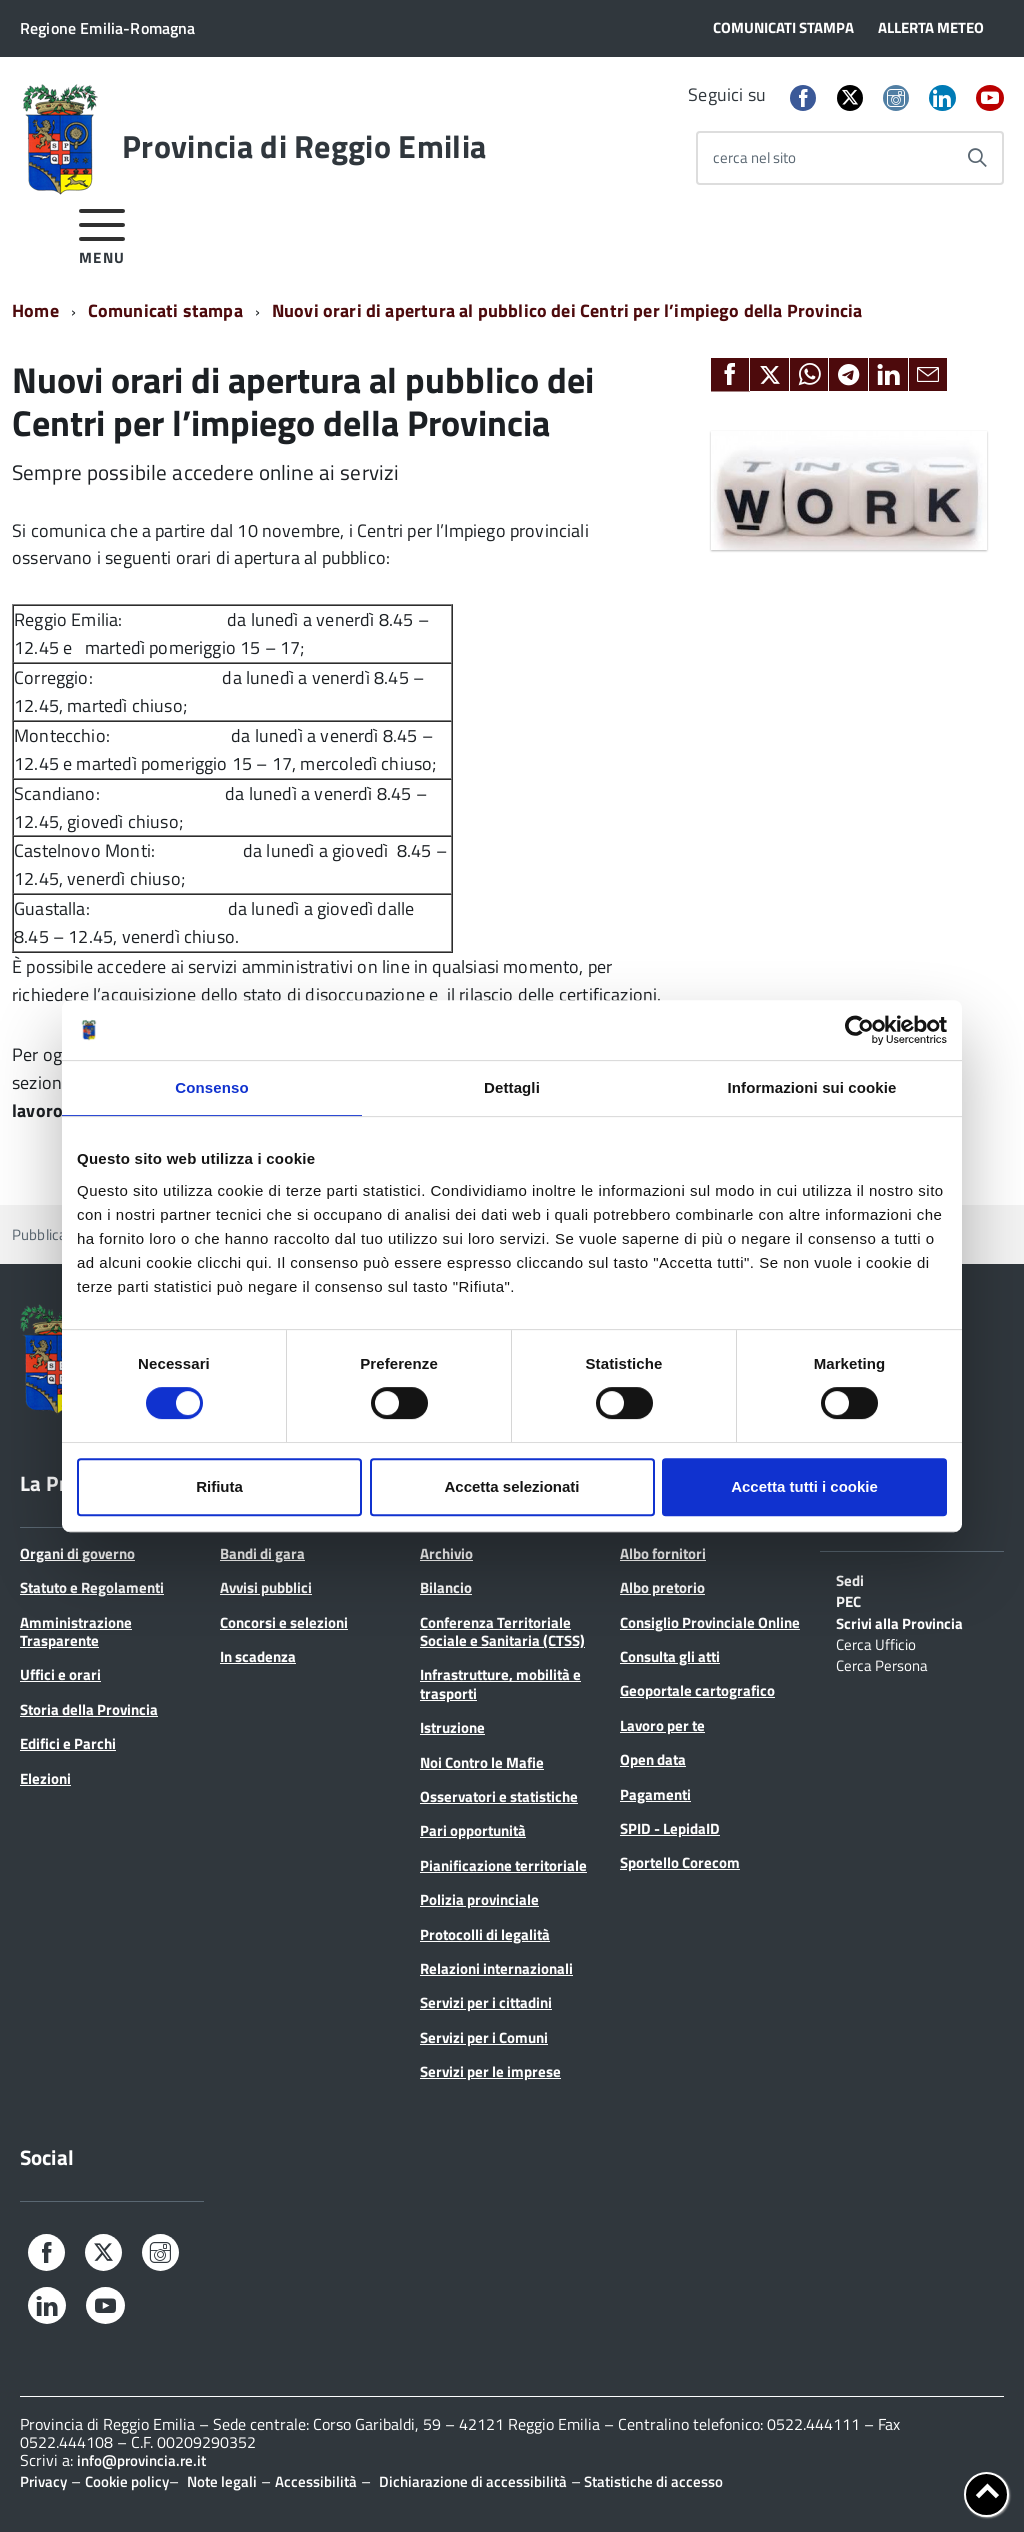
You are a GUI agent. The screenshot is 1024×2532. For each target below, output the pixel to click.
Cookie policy (127, 2481)
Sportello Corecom (680, 1862)
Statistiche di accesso (652, 2481)
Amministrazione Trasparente (76, 1631)
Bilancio (446, 1587)
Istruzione (452, 1727)
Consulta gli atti (670, 1656)
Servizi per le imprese (490, 2071)
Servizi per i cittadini (486, 2002)
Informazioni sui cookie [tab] (812, 1087)
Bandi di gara (262, 1553)
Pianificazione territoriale (503, 1865)
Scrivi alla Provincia (899, 1622)
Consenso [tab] (211, 1087)
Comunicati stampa (165, 310)
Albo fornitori (663, 1553)
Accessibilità (316, 2481)
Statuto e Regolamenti (92, 1587)
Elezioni (45, 1778)
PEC (848, 1600)
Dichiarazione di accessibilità (473, 2481)
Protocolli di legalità (485, 1934)
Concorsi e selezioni (284, 1622)
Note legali (222, 2481)
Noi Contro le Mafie (482, 1762)
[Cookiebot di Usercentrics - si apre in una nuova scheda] (859, 1030)
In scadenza (258, 1656)
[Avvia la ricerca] (977, 158)
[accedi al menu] (102, 233)
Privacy (43, 2481)
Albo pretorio (662, 1587)
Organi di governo (77, 1553)
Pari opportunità (473, 1830)
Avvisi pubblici (266, 1587)
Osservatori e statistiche (499, 1796)
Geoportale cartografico (697, 1690)
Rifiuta (219, 1486)
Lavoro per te (662, 1725)
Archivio (446, 1553)
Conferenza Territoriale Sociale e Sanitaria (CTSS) (502, 1631)
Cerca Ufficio (876, 1643)
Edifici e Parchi (68, 1743)
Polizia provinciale (479, 1899)
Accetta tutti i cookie (804, 1486)
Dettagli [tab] (512, 1087)
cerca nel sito (754, 157)
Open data (653, 1759)
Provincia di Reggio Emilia (304, 146)
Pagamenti (655, 1794)
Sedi (850, 1579)
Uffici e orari (60, 1674)
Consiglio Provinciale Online (710, 1622)
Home (35, 310)
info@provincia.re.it (141, 2460)
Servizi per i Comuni (484, 2037)
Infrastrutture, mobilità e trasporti (500, 1683)
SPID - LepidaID (670, 1828)
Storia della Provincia (89, 1709)
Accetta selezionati (511, 1486)
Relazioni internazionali (496, 1968)
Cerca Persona (882, 1664)
